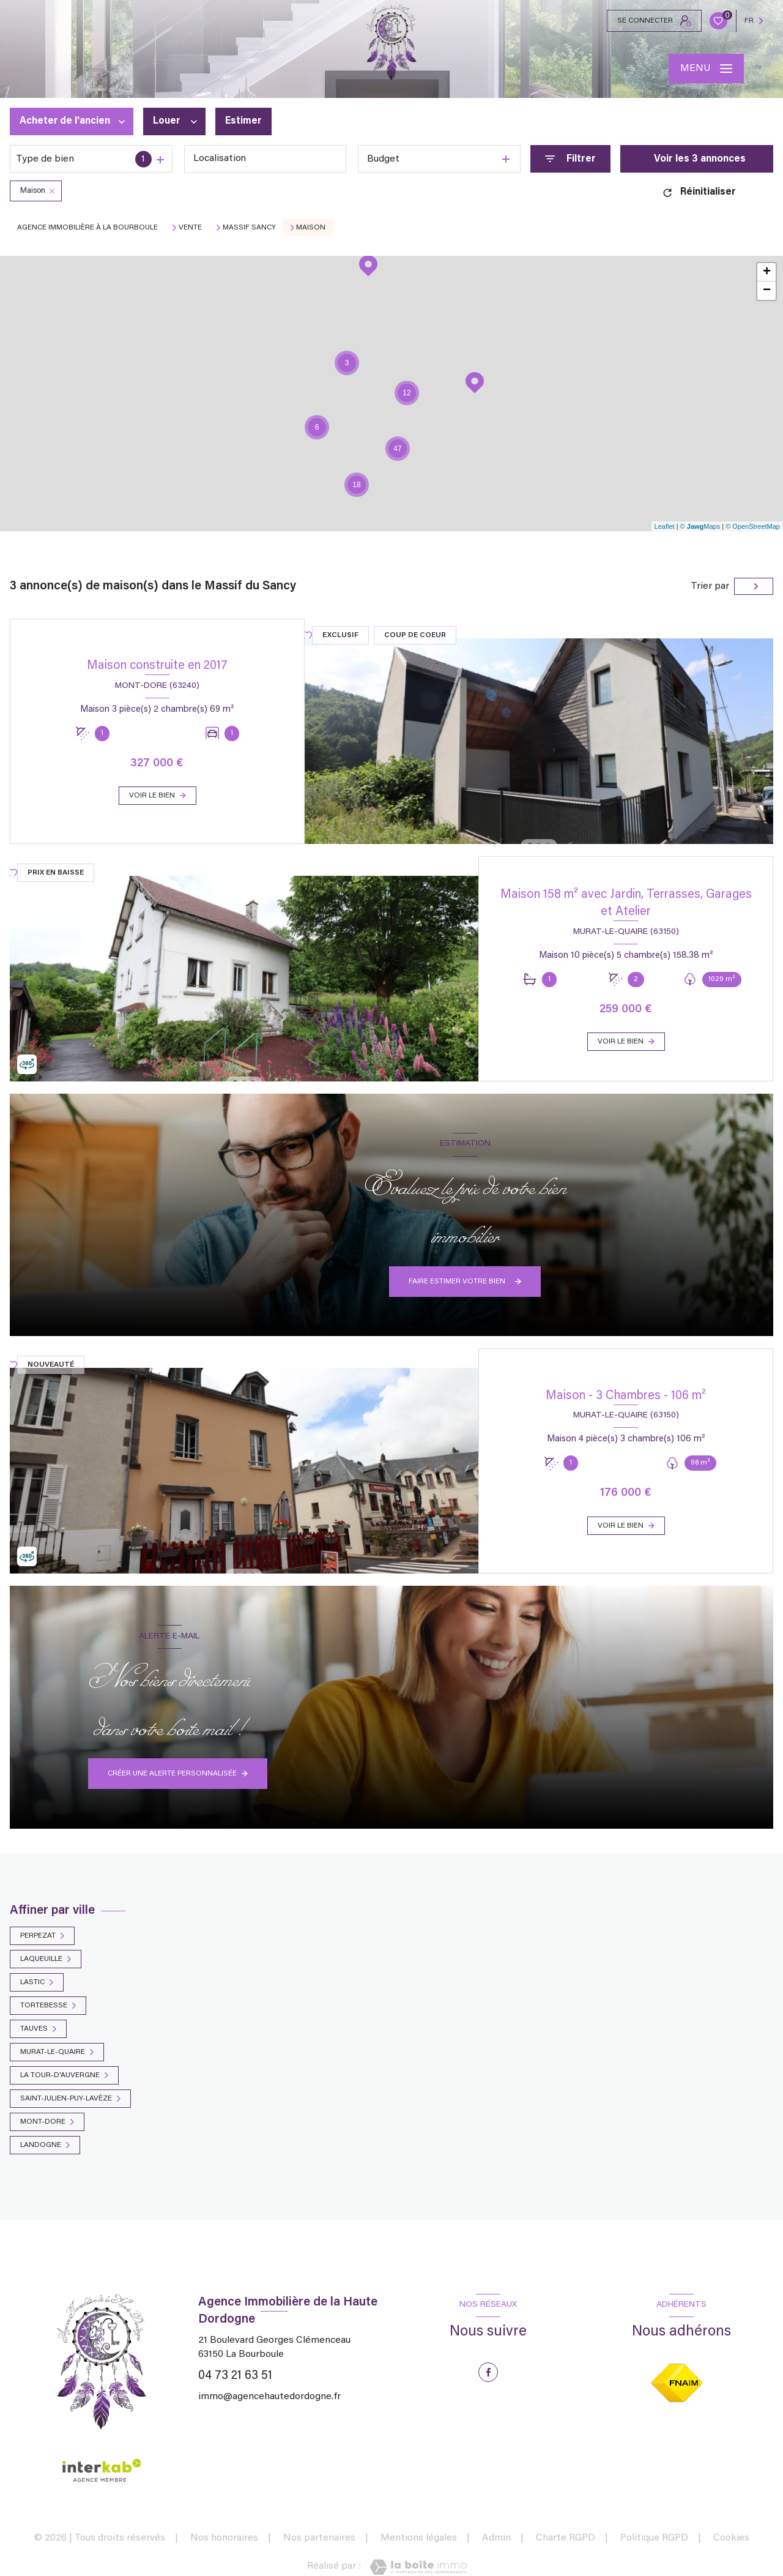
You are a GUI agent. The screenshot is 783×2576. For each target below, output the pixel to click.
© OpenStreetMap (752, 526)
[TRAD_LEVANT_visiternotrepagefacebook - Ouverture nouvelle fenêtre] (488, 2372)
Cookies (731, 2538)
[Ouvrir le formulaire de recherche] (570, 159)
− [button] (767, 291)
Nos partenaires (319, 2538)
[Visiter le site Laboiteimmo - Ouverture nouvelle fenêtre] (418, 2567)
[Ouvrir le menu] (706, 68)
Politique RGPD (654, 2538)
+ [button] (767, 272)
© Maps (700, 526)
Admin (496, 2538)
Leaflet (665, 526)
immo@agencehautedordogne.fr (269, 2397)
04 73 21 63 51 (235, 2376)
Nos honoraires (224, 2538)
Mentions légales (418, 2538)
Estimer (243, 122)
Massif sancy (249, 227)
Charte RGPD (565, 2538)
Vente (190, 227)
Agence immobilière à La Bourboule (87, 227)
